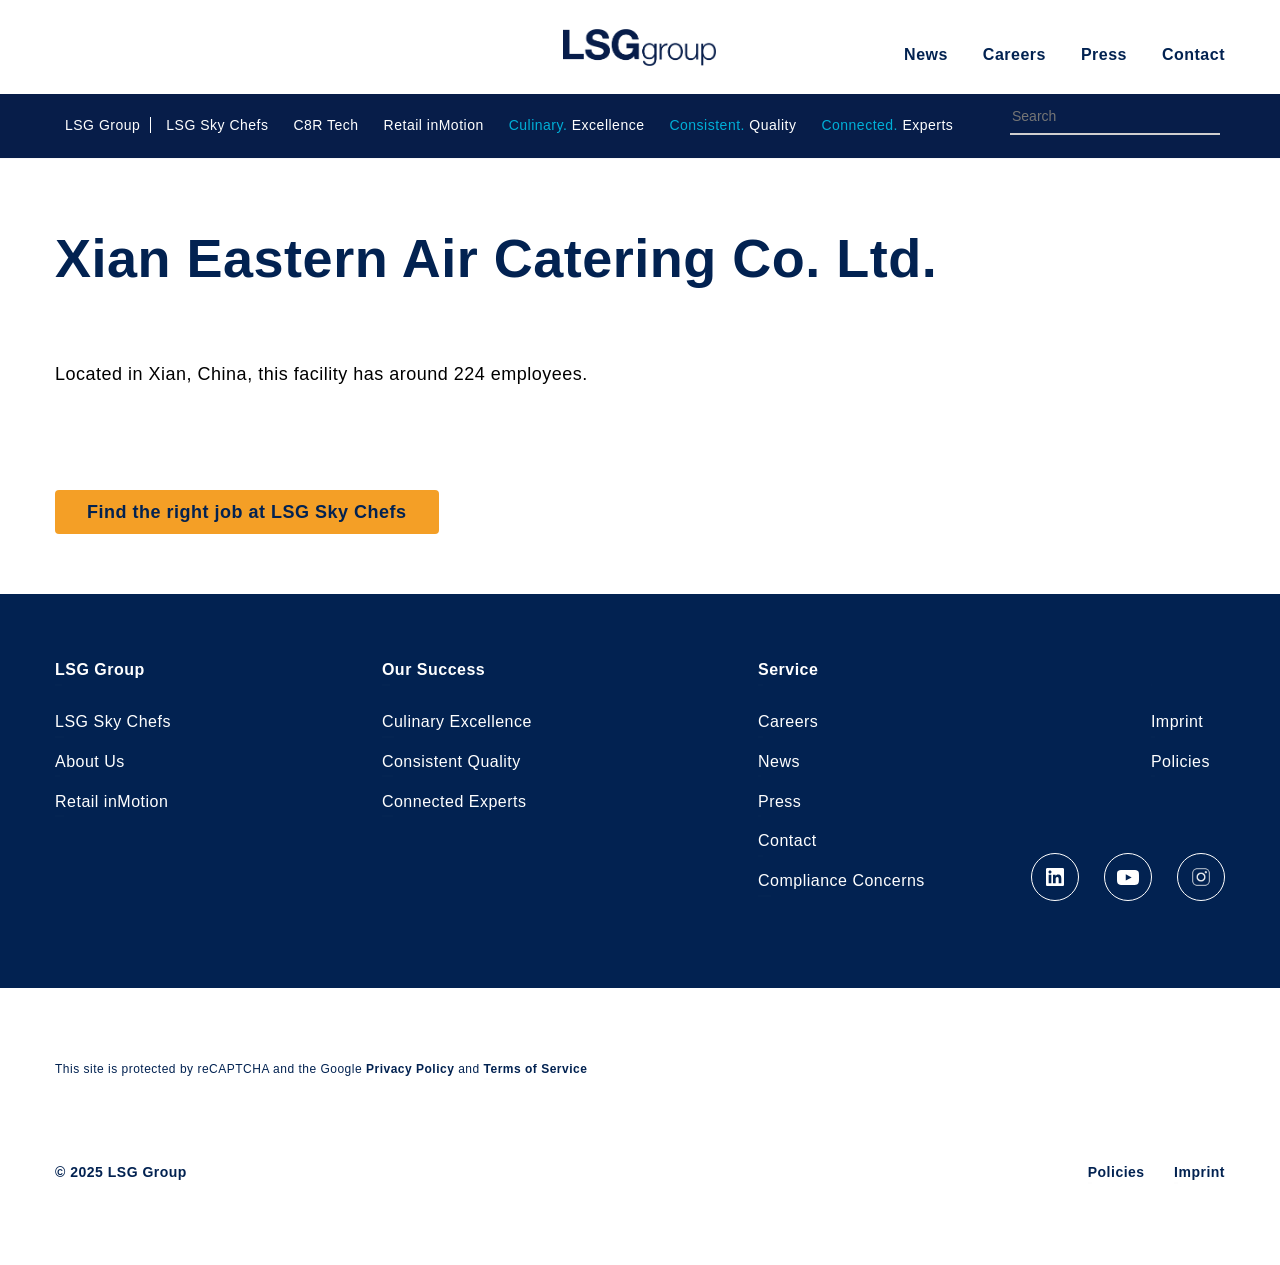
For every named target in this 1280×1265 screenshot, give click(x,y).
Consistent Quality (451, 761)
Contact (1193, 54)
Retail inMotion (434, 125)
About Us (90, 761)
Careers (1014, 54)
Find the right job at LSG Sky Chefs (247, 512)
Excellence (577, 125)
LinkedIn (1055, 878)
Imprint (1177, 721)
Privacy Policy (410, 1070)
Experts (887, 125)
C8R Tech (325, 125)
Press (1104, 54)
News (926, 54)
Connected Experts (454, 801)
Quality (732, 125)
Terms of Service (536, 1070)
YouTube (1128, 878)
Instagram (1201, 878)
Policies (1180, 761)
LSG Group (639, 47)
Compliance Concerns (841, 881)
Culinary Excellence (457, 721)
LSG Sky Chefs (217, 125)
